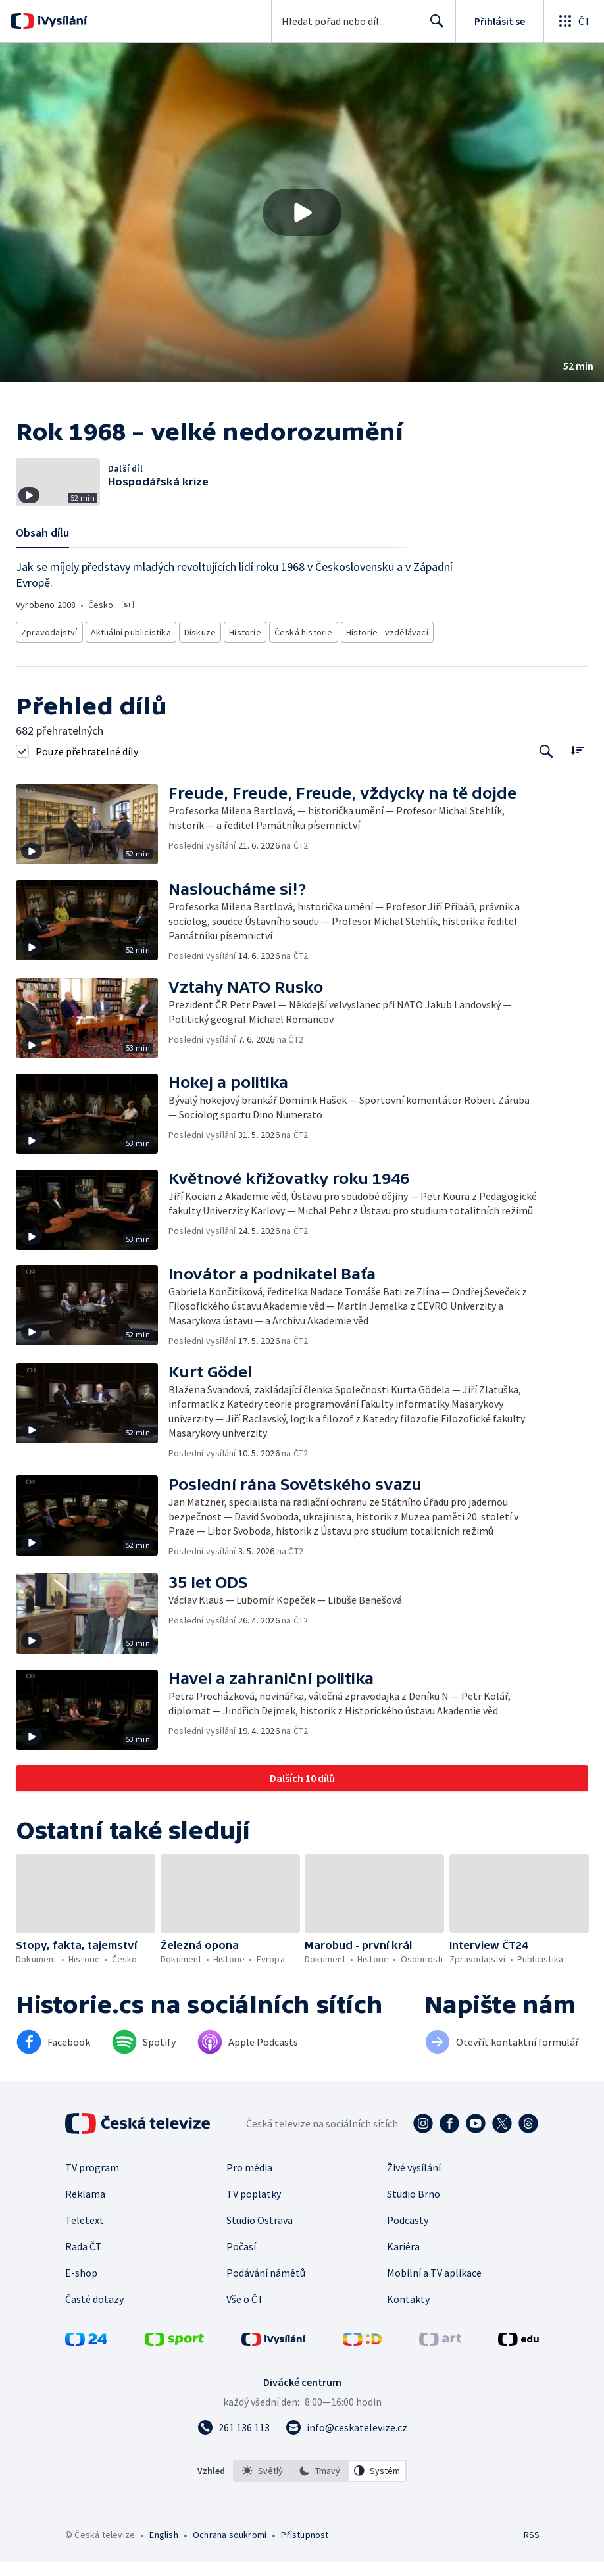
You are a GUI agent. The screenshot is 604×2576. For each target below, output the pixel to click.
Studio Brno (413, 2207)
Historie (241, 648)
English (163, 2548)
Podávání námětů (265, 2286)
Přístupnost (304, 2548)
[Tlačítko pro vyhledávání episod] (546, 765)
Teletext (84, 2234)
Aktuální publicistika (127, 648)
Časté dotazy (94, 2312)
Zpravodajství (48, 648)
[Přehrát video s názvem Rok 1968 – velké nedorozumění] (302, 212)
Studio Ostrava (259, 2234)
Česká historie (298, 648)
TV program (92, 2181)
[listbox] (320, 2484)
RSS (531, 2548)
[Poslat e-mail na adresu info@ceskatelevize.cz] (346, 2441)
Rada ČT (83, 2260)
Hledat (433, 26)
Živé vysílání (414, 2181)
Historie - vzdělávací (377, 648)
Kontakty (408, 2312)
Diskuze (196, 648)
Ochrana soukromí (229, 2548)
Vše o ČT (245, 2312)
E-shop (81, 2286)
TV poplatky (253, 2207)
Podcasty (407, 2234)
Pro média (249, 2181)
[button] (302, 212)
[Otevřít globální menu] (573, 21)
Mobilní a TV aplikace (434, 2286)
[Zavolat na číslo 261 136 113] (233, 2441)
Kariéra (403, 2260)
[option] (262, 2484)
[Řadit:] (577, 763)
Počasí (241, 2260)
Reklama (85, 2207)
